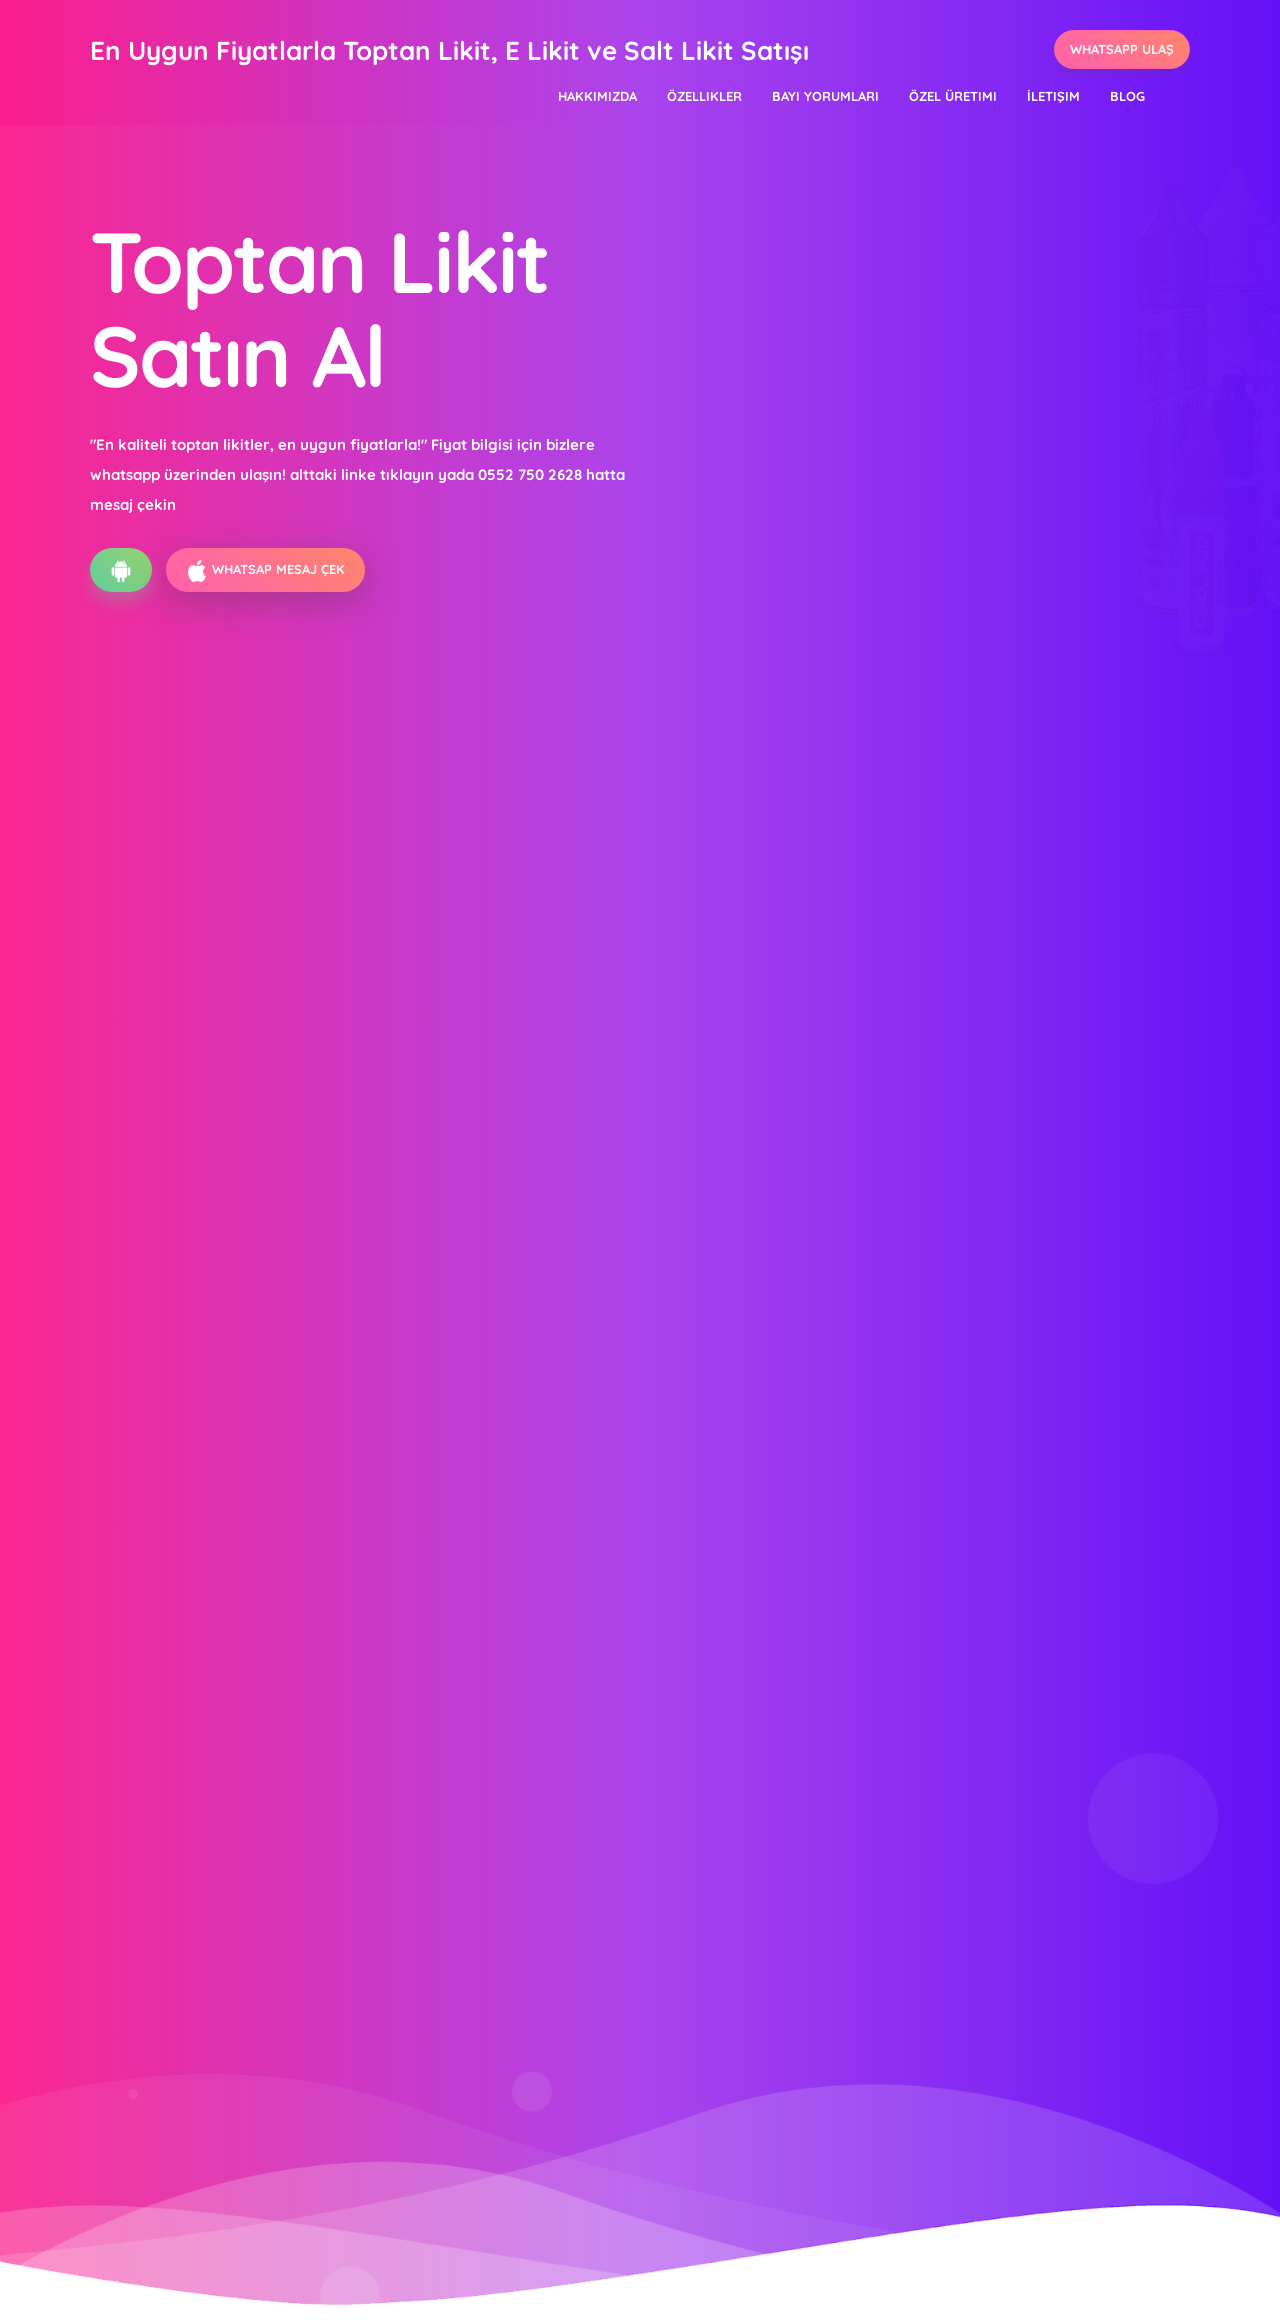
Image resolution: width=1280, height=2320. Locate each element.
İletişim (1053, 96)
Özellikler (704, 96)
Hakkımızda (597, 96)
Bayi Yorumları (825, 96)
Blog (1127, 96)
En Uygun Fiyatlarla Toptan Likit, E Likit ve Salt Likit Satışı (449, 50)
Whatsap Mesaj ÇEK (265, 571)
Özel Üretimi (953, 96)
